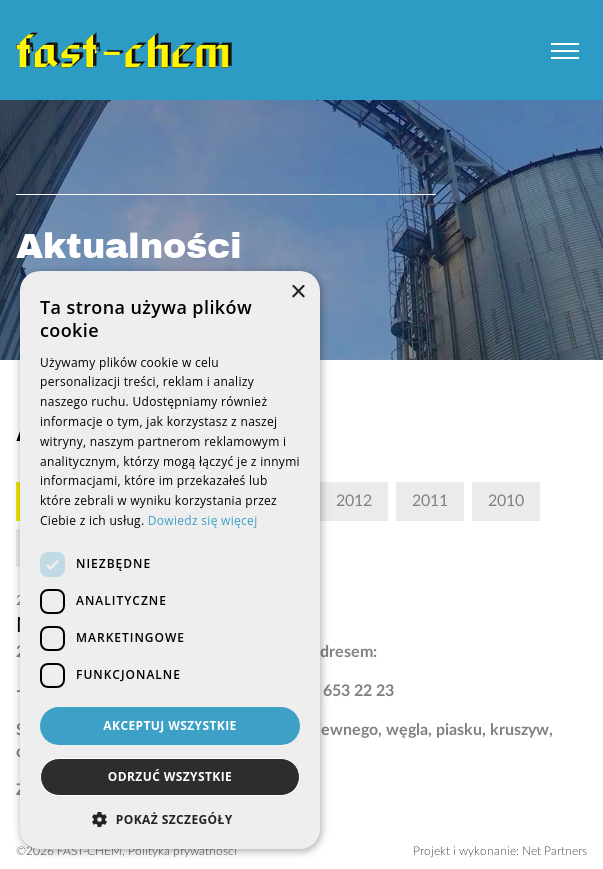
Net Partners (554, 851)
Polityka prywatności (182, 851)
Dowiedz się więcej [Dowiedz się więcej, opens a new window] (203, 520)
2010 (506, 501)
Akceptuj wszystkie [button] (169, 725)
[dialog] (170, 560)
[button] (170, 819)
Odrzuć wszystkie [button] (170, 776)
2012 (354, 501)
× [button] (297, 292)
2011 (430, 501)
